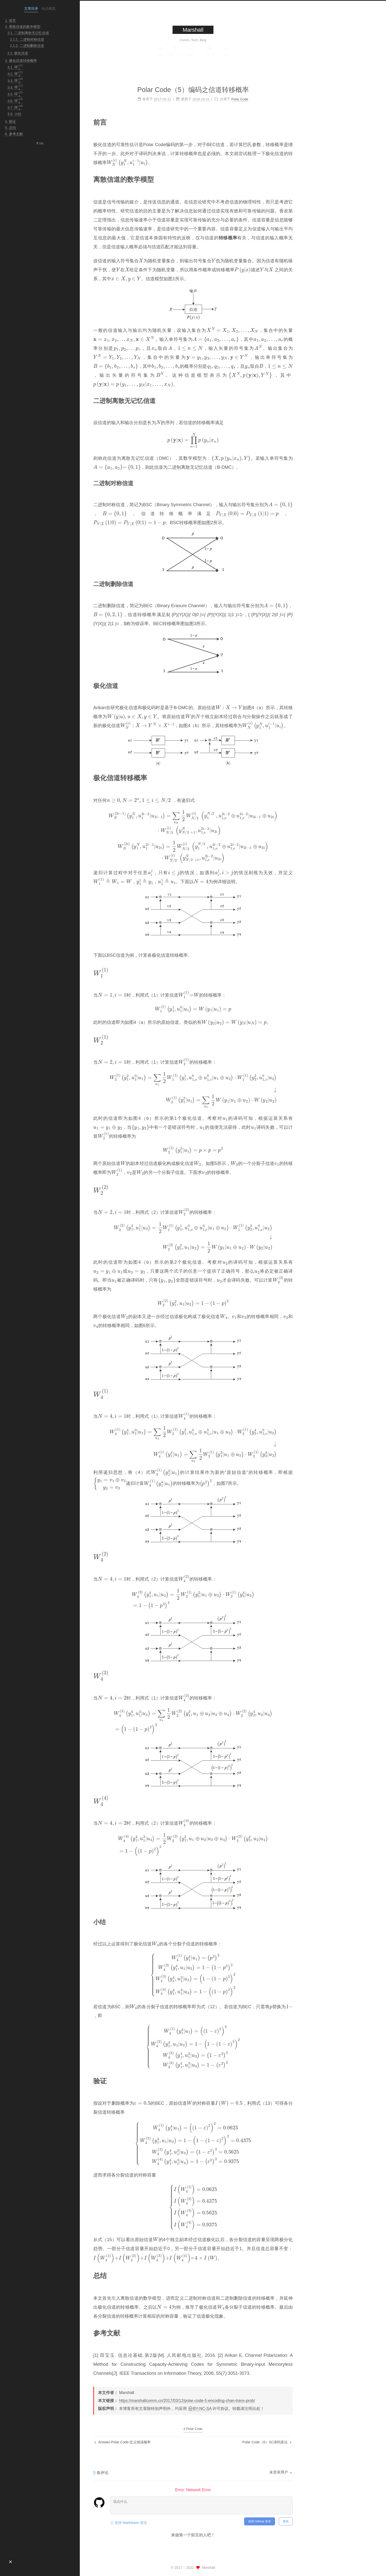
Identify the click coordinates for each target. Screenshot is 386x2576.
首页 (200, 55)
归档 (249, 55)
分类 (232, 55)
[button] (10, 2562)
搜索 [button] (265, 55)
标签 (215, 55)
